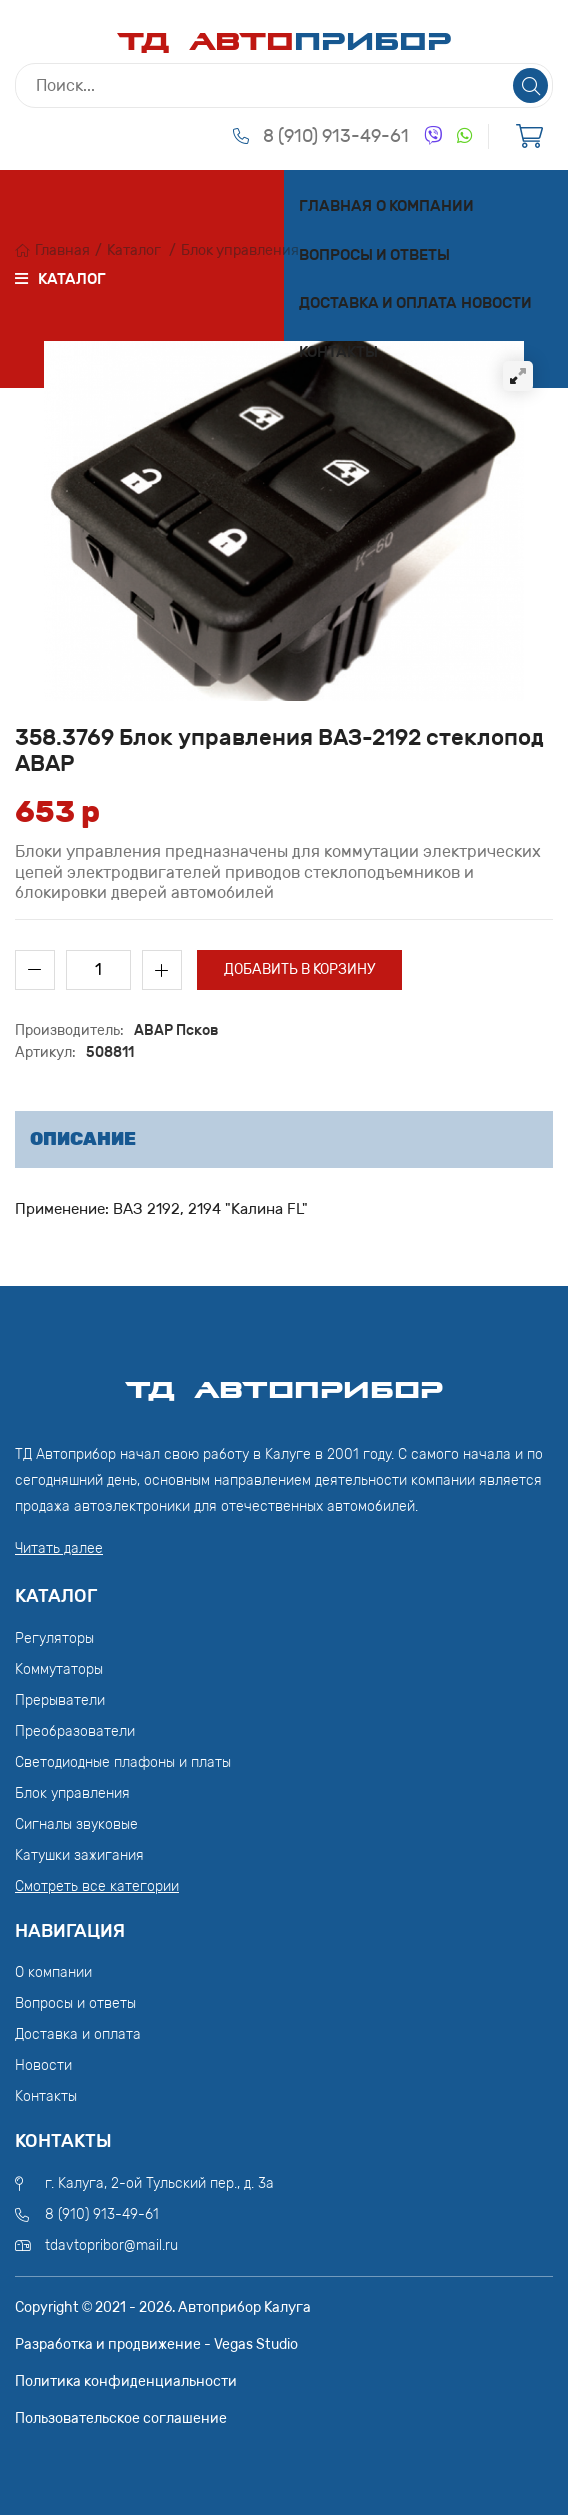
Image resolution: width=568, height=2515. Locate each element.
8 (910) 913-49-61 (336, 136)
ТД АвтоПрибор (284, 1381)
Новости (496, 303)
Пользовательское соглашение (121, 2418)
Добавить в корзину (299, 969)
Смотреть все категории (97, 1886)
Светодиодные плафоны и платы (123, 1762)
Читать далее (59, 1548)
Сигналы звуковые (76, 1824)
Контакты (338, 352)
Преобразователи (75, 1731)
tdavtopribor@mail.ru (111, 2245)
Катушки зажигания (79, 1855)
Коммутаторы (59, 1669)
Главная (335, 206)
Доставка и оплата (378, 303)
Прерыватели (60, 1700)
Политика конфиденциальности (126, 2381)
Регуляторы (54, 1638)
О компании (425, 206)
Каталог (134, 250)
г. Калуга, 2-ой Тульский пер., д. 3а (159, 2183)
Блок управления (240, 250)
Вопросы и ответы (374, 255)
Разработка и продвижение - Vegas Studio (156, 2344)
